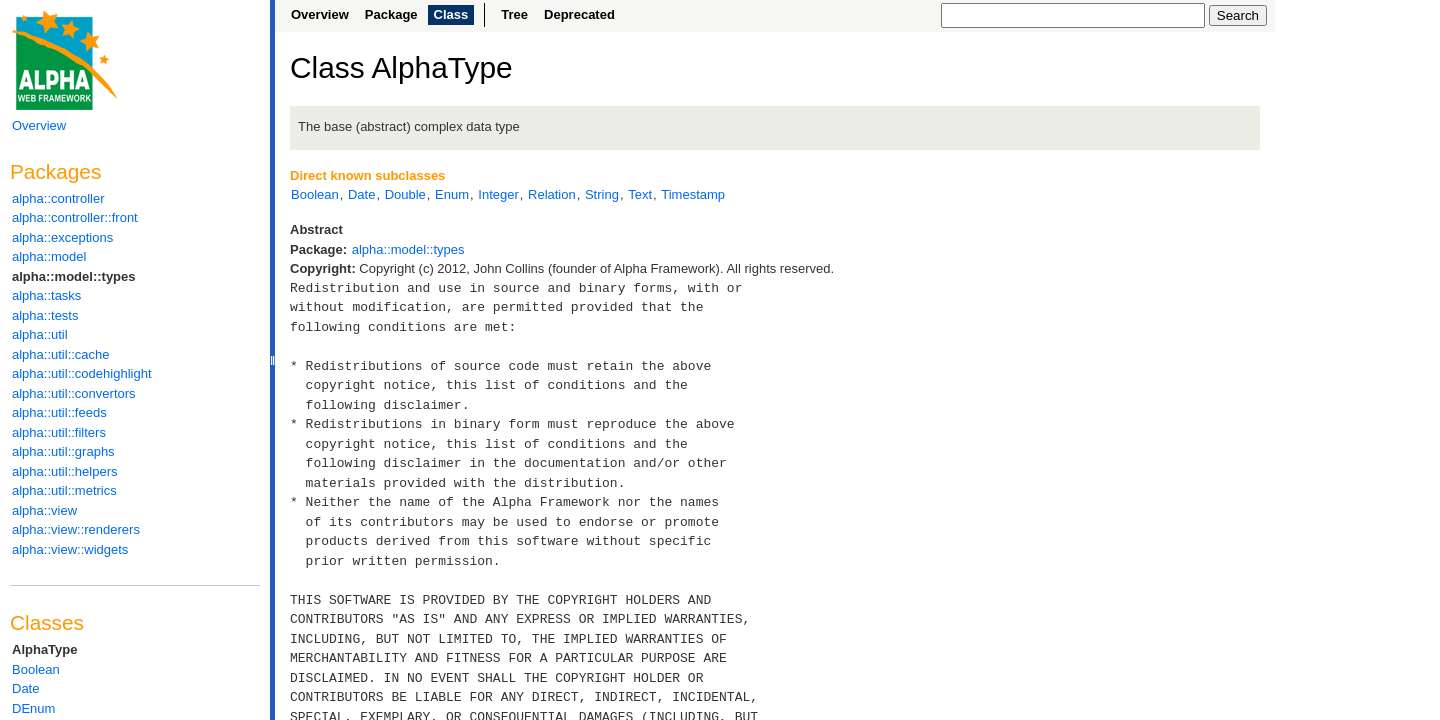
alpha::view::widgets (70, 549)
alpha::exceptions (62, 237)
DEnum (33, 708)
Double (405, 194)
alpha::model (49, 256)
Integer (498, 194)
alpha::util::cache (61, 354)
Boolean (36, 669)
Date (25, 688)
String (602, 194)
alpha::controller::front (75, 217)
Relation (552, 194)
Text (640, 194)
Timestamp (693, 194)
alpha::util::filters (59, 432)
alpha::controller (58, 198)
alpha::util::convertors (74, 393)
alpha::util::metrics (64, 490)
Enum (452, 194)
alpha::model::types (74, 276)
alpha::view (44, 510)
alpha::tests (45, 315)
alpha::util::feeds (59, 412)
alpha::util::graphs (63, 451)
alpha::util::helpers (65, 471)
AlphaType (45, 649)
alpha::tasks (46, 295)
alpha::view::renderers (76, 529)
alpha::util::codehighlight (82, 373)
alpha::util (40, 334)
